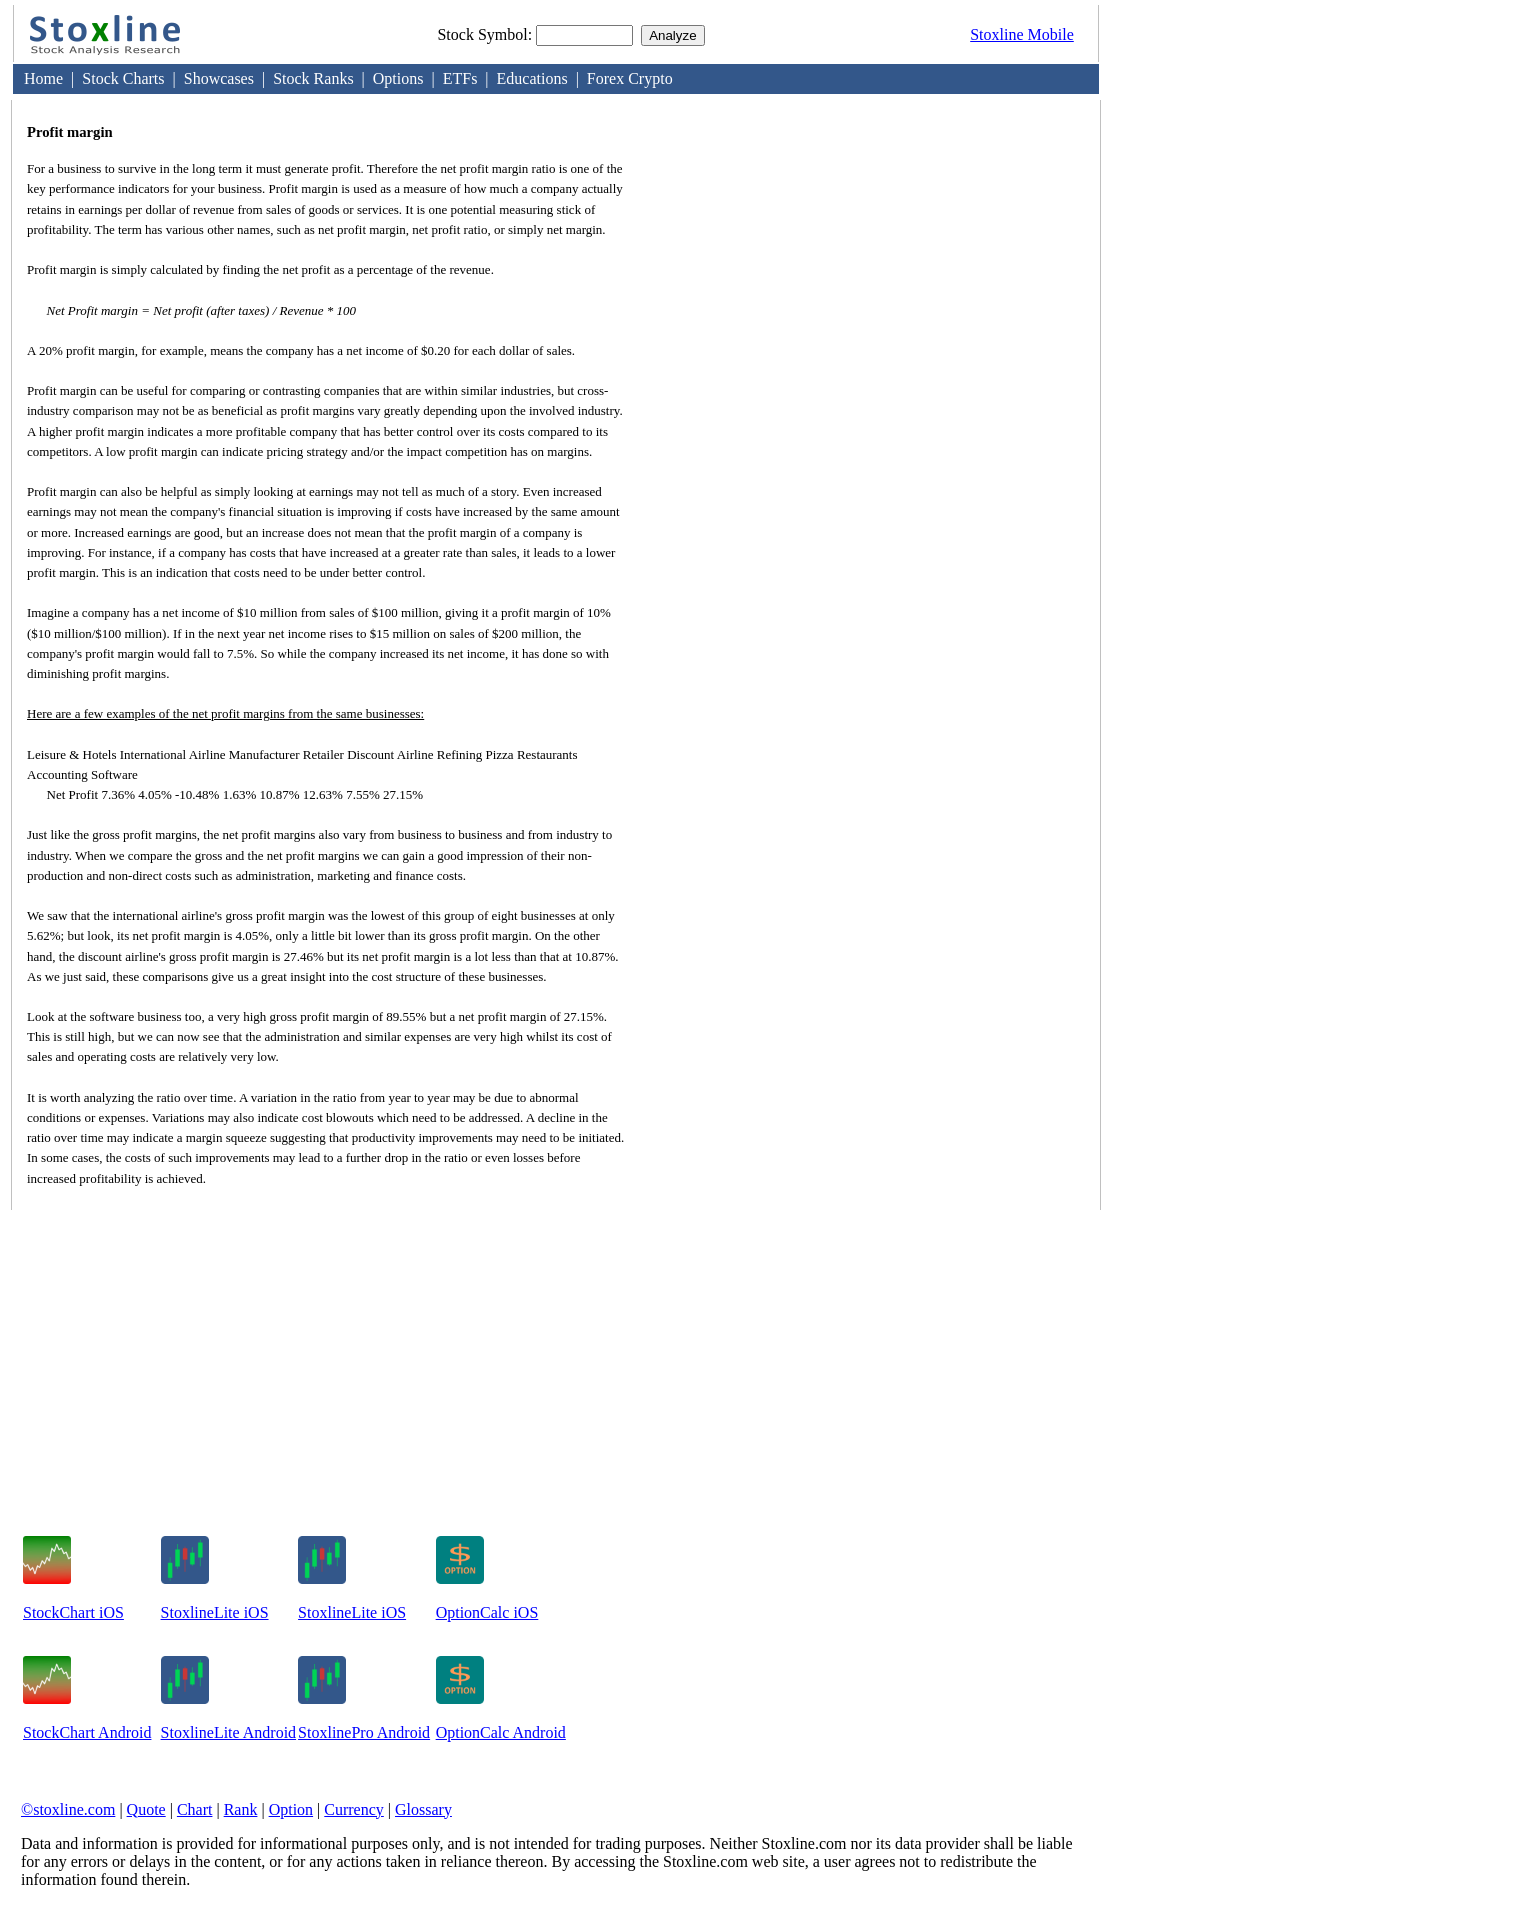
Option (291, 1809)
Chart (195, 1809)
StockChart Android (87, 1732)
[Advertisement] (917, 365)
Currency (354, 1809)
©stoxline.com (68, 1809)
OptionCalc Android (501, 1732)
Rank (241, 1809)
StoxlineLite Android (229, 1732)
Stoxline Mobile (1022, 34)
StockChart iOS (73, 1612)
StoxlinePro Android (364, 1732)
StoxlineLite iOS (215, 1612)
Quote (146, 1809)
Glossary (423, 1809)
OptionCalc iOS (487, 1612)
